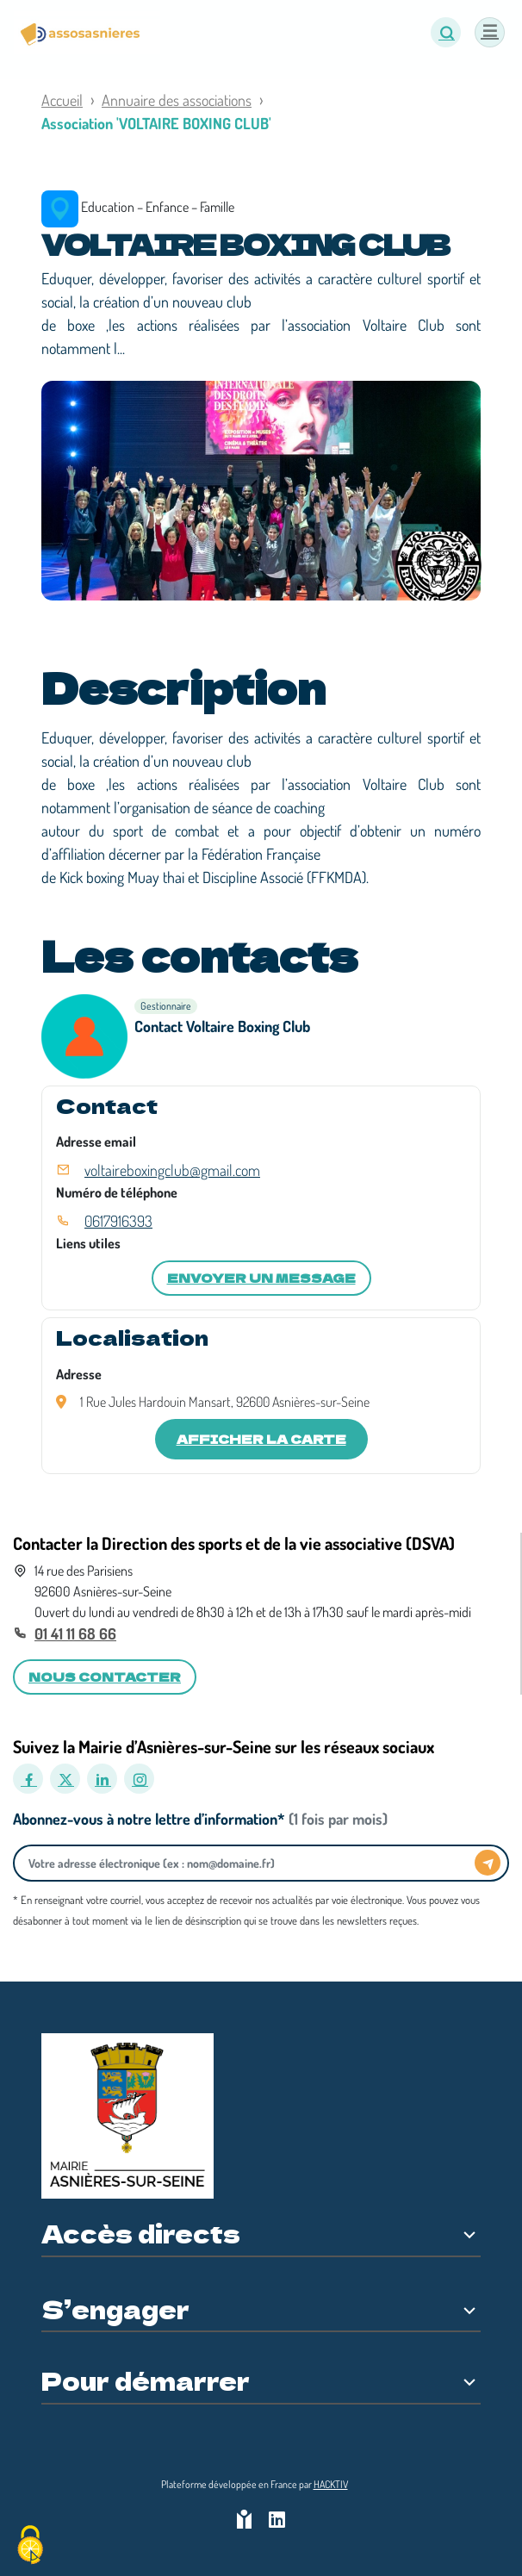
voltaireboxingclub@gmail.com (172, 1169)
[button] (446, 32)
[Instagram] (139, 1779)
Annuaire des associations (177, 99)
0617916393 (118, 1220)
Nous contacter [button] (104, 1676)
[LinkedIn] (102, 1779)
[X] (65, 1779)
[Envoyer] (487, 1863)
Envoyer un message (261, 1277)
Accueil (62, 99)
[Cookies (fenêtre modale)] (30, 2546)
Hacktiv (331, 2484)
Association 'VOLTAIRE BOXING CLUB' (156, 123)
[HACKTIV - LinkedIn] (277, 2521)
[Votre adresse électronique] (248, 1863)
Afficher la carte (261, 1438)
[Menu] (490, 32)
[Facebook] (28, 1779)
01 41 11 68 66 (75, 1633)
